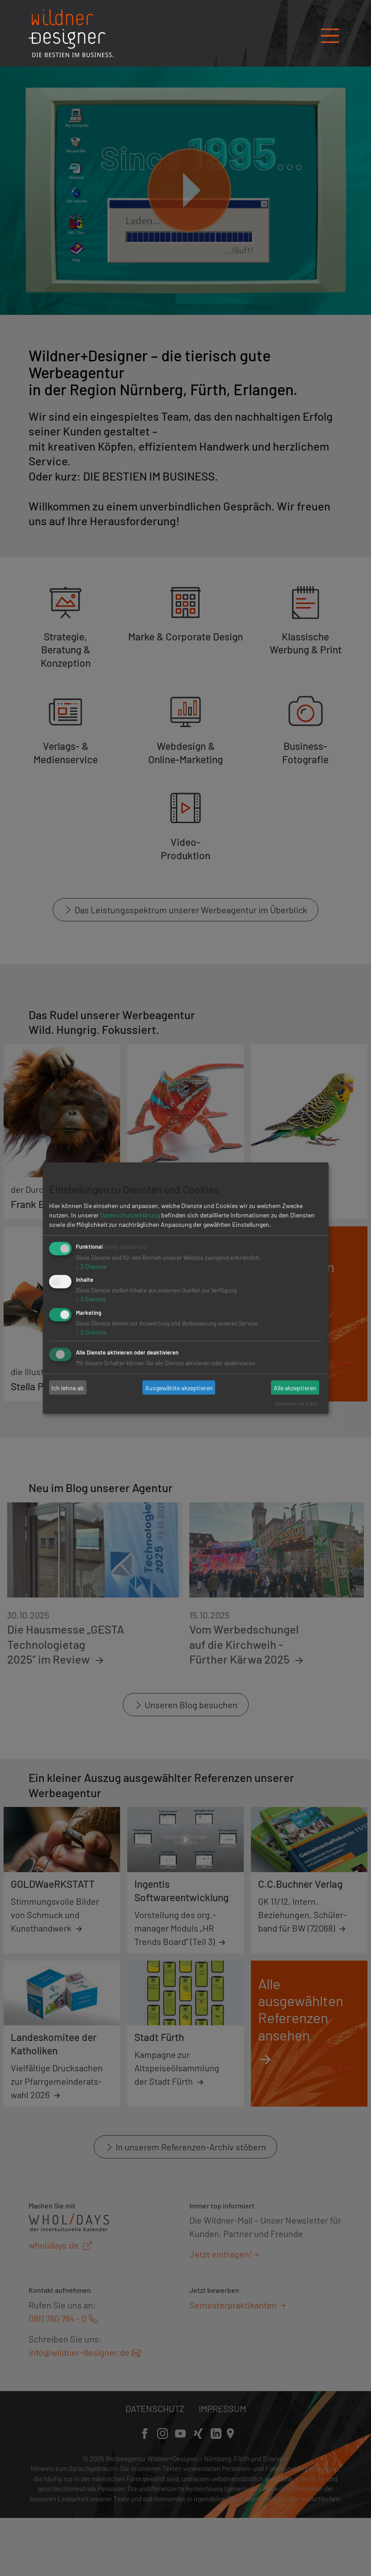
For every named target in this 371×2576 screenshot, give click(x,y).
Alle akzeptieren (295, 1387)
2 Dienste (91, 1266)
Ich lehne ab (67, 1387)
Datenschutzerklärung (130, 1214)
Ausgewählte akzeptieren (179, 1387)
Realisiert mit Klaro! (297, 1403)
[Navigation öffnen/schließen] (329, 32)
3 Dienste (91, 1299)
